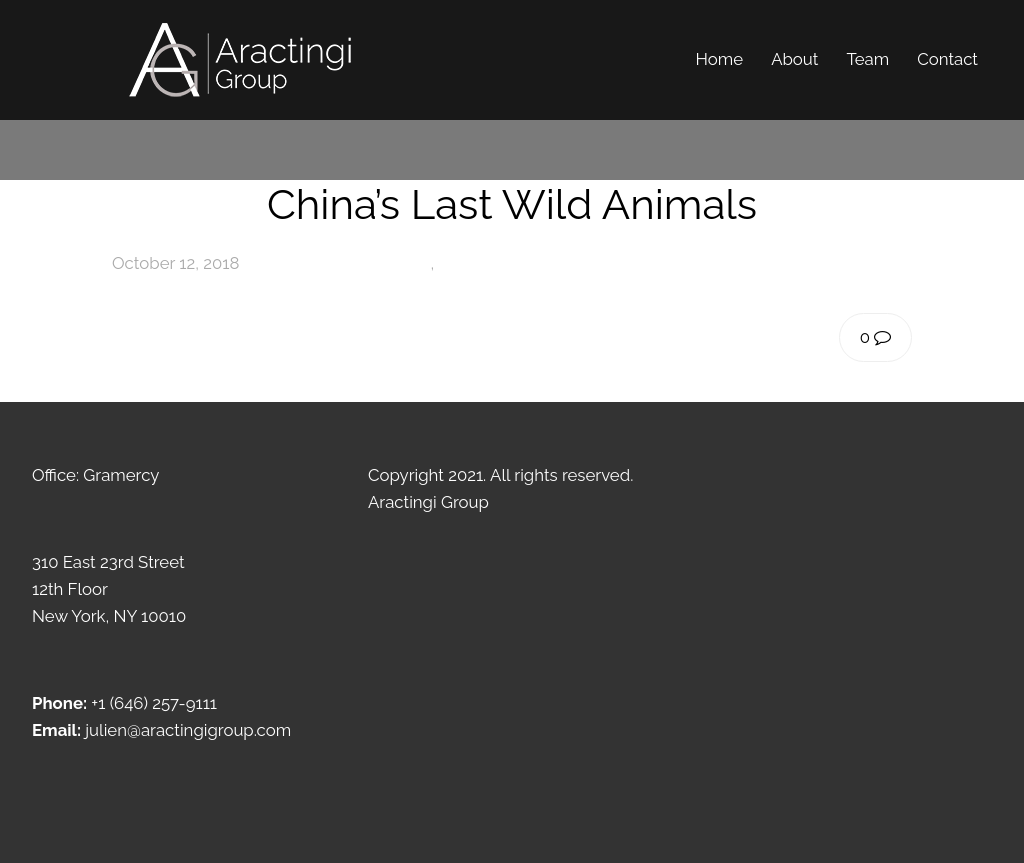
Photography (381, 263)
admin (285, 263)
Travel (461, 263)
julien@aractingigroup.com (188, 730)
